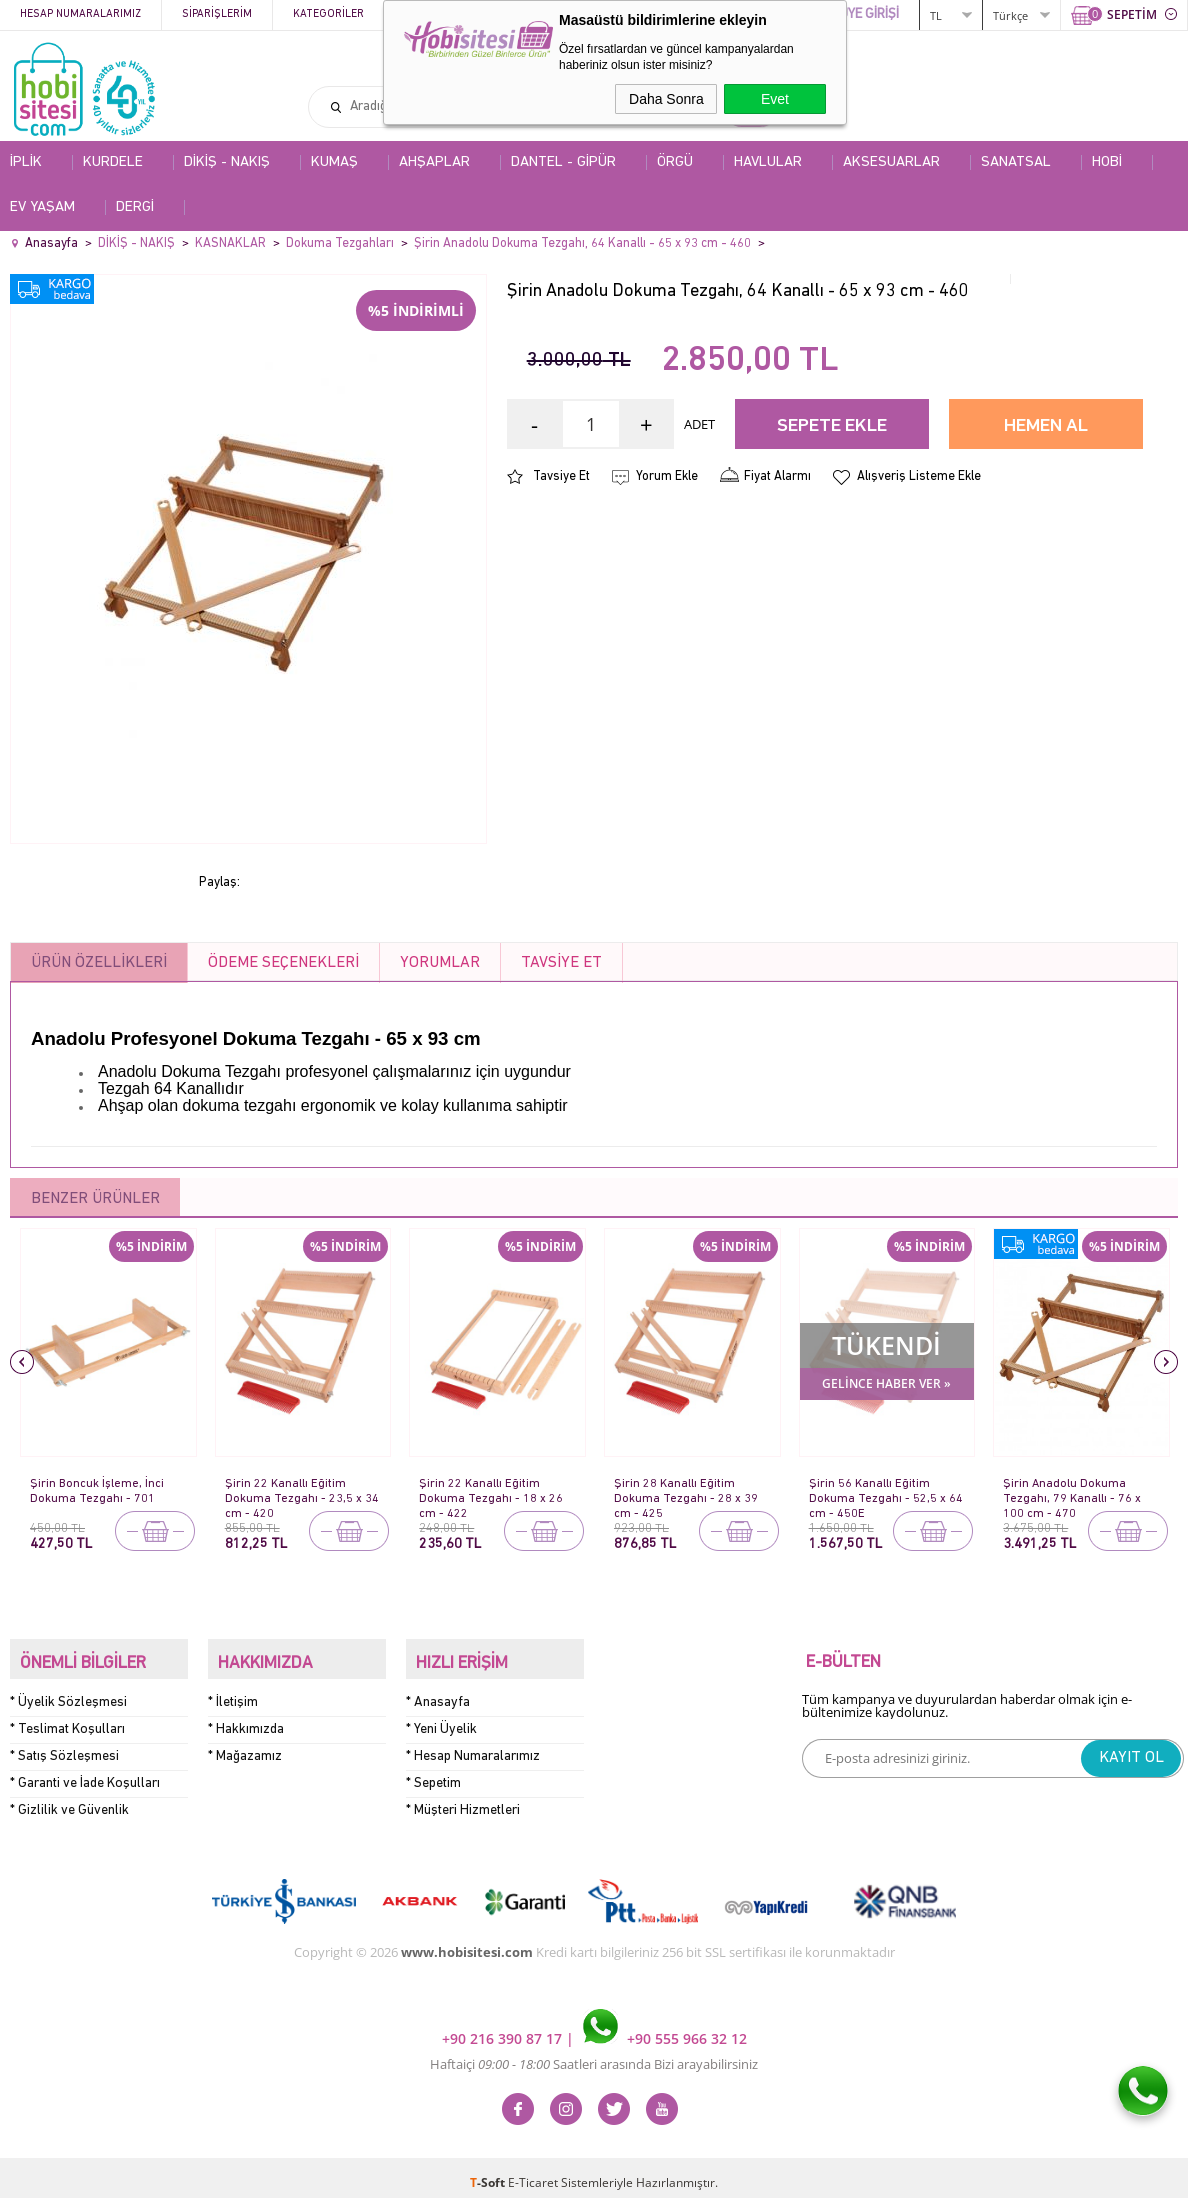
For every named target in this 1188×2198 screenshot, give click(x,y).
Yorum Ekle (667, 476)
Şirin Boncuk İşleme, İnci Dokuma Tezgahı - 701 (98, 1490)
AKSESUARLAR (891, 162)
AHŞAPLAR (434, 162)
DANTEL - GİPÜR (563, 162)
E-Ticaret (533, 2172)
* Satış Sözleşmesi (64, 1745)
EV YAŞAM (42, 207)
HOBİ (1107, 162)
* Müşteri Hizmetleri (463, 1799)
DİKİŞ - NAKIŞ (227, 162)
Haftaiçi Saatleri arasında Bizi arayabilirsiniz (594, 2054)
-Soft (489, 2172)
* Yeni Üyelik (441, 1718)
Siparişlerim (217, 14)
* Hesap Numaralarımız (473, 1745)
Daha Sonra (666, 99)
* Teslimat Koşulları (67, 1718)
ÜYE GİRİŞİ (869, 14)
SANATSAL (1016, 162)
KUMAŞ (334, 162)
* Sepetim (433, 1772)
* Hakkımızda (246, 1718)
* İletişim (233, 1691)
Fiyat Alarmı (777, 476)
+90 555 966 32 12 (665, 2028)
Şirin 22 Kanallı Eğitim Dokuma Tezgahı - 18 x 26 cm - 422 (491, 1492)
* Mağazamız (245, 1745)
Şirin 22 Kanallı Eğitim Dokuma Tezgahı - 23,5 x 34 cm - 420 (294, 1492)
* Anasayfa (438, 1691)
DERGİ (135, 207)
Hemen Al (1046, 426)
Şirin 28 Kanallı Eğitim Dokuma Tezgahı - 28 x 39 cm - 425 (686, 1492)
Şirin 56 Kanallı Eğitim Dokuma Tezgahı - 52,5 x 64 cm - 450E (878, 1492)
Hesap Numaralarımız (80, 14)
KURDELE (113, 162)
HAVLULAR (768, 162)
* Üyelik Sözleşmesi (68, 1691)
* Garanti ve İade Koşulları (85, 1772)
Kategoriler (328, 14)
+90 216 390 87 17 (504, 2028)
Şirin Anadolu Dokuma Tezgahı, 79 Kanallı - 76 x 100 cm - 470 (1073, 1492)
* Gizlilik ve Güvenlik (69, 1799)
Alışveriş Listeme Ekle (919, 476)
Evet (775, 99)
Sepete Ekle (832, 426)
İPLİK (26, 162)
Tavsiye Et (561, 476)
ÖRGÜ (675, 162)
